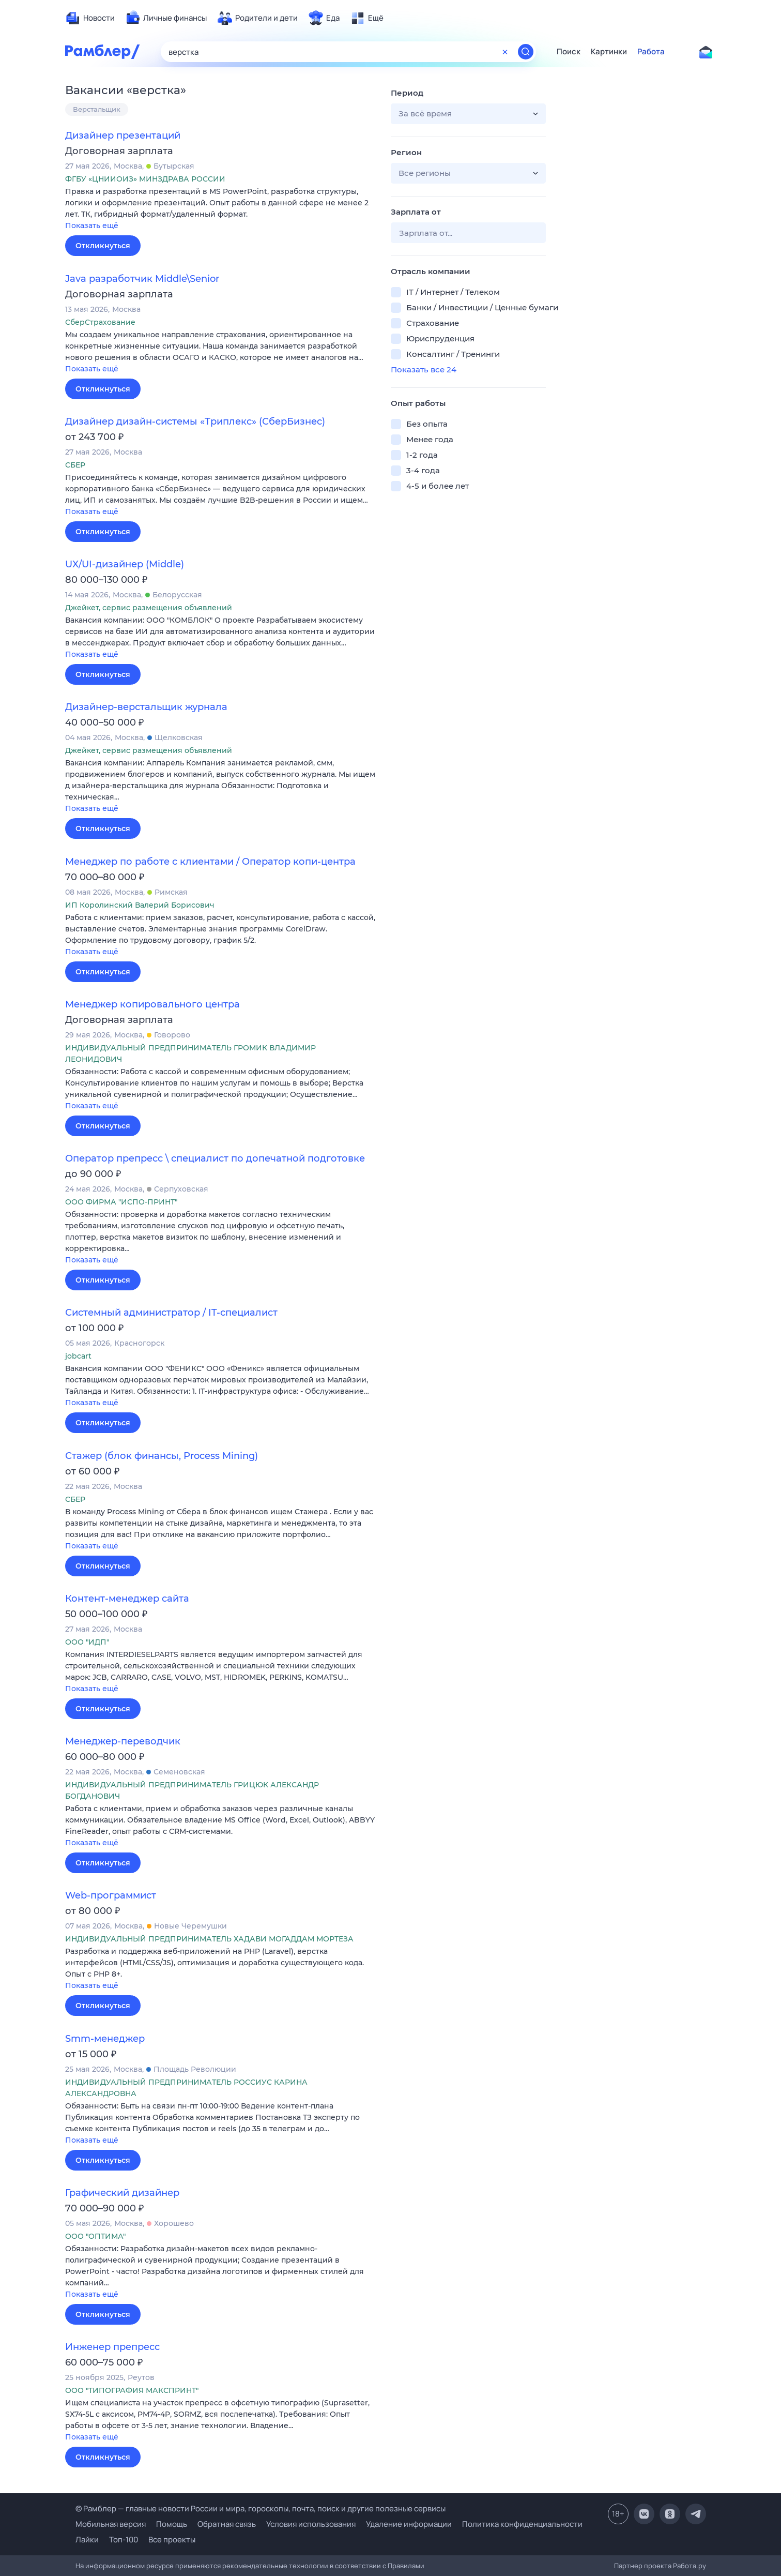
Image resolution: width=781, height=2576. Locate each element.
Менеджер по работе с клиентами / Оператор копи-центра (210, 861)
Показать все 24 (423, 369)
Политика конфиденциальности (522, 2524)
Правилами (406, 2565)
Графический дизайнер (122, 2192)
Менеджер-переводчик (122, 1741)
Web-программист (110, 1895)
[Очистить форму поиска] (505, 51)
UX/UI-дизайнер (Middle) (124, 564)
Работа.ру (689, 2565)
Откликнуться (102, 245)
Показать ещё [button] (91, 225)
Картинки (609, 52)
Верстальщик (96, 109)
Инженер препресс (112, 2347)
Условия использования (311, 2524)
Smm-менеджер (105, 2038)
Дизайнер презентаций (122, 135)
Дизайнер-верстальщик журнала (146, 707)
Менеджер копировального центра (152, 1004)
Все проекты (171, 2539)
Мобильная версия (110, 2524)
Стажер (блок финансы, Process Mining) (161, 1456)
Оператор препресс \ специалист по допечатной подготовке (215, 1158)
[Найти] (525, 51)
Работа (651, 52)
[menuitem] (90, 18)
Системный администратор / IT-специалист (171, 1312)
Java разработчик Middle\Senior (142, 278)
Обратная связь (226, 2524)
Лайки (87, 2539)
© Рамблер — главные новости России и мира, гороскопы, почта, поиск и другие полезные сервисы (260, 2508)
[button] (220, 209)
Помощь (171, 2524)
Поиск (568, 52)
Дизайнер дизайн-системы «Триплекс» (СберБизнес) (195, 421)
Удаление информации (409, 2524)
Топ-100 (123, 2539)
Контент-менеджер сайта (127, 1598)
